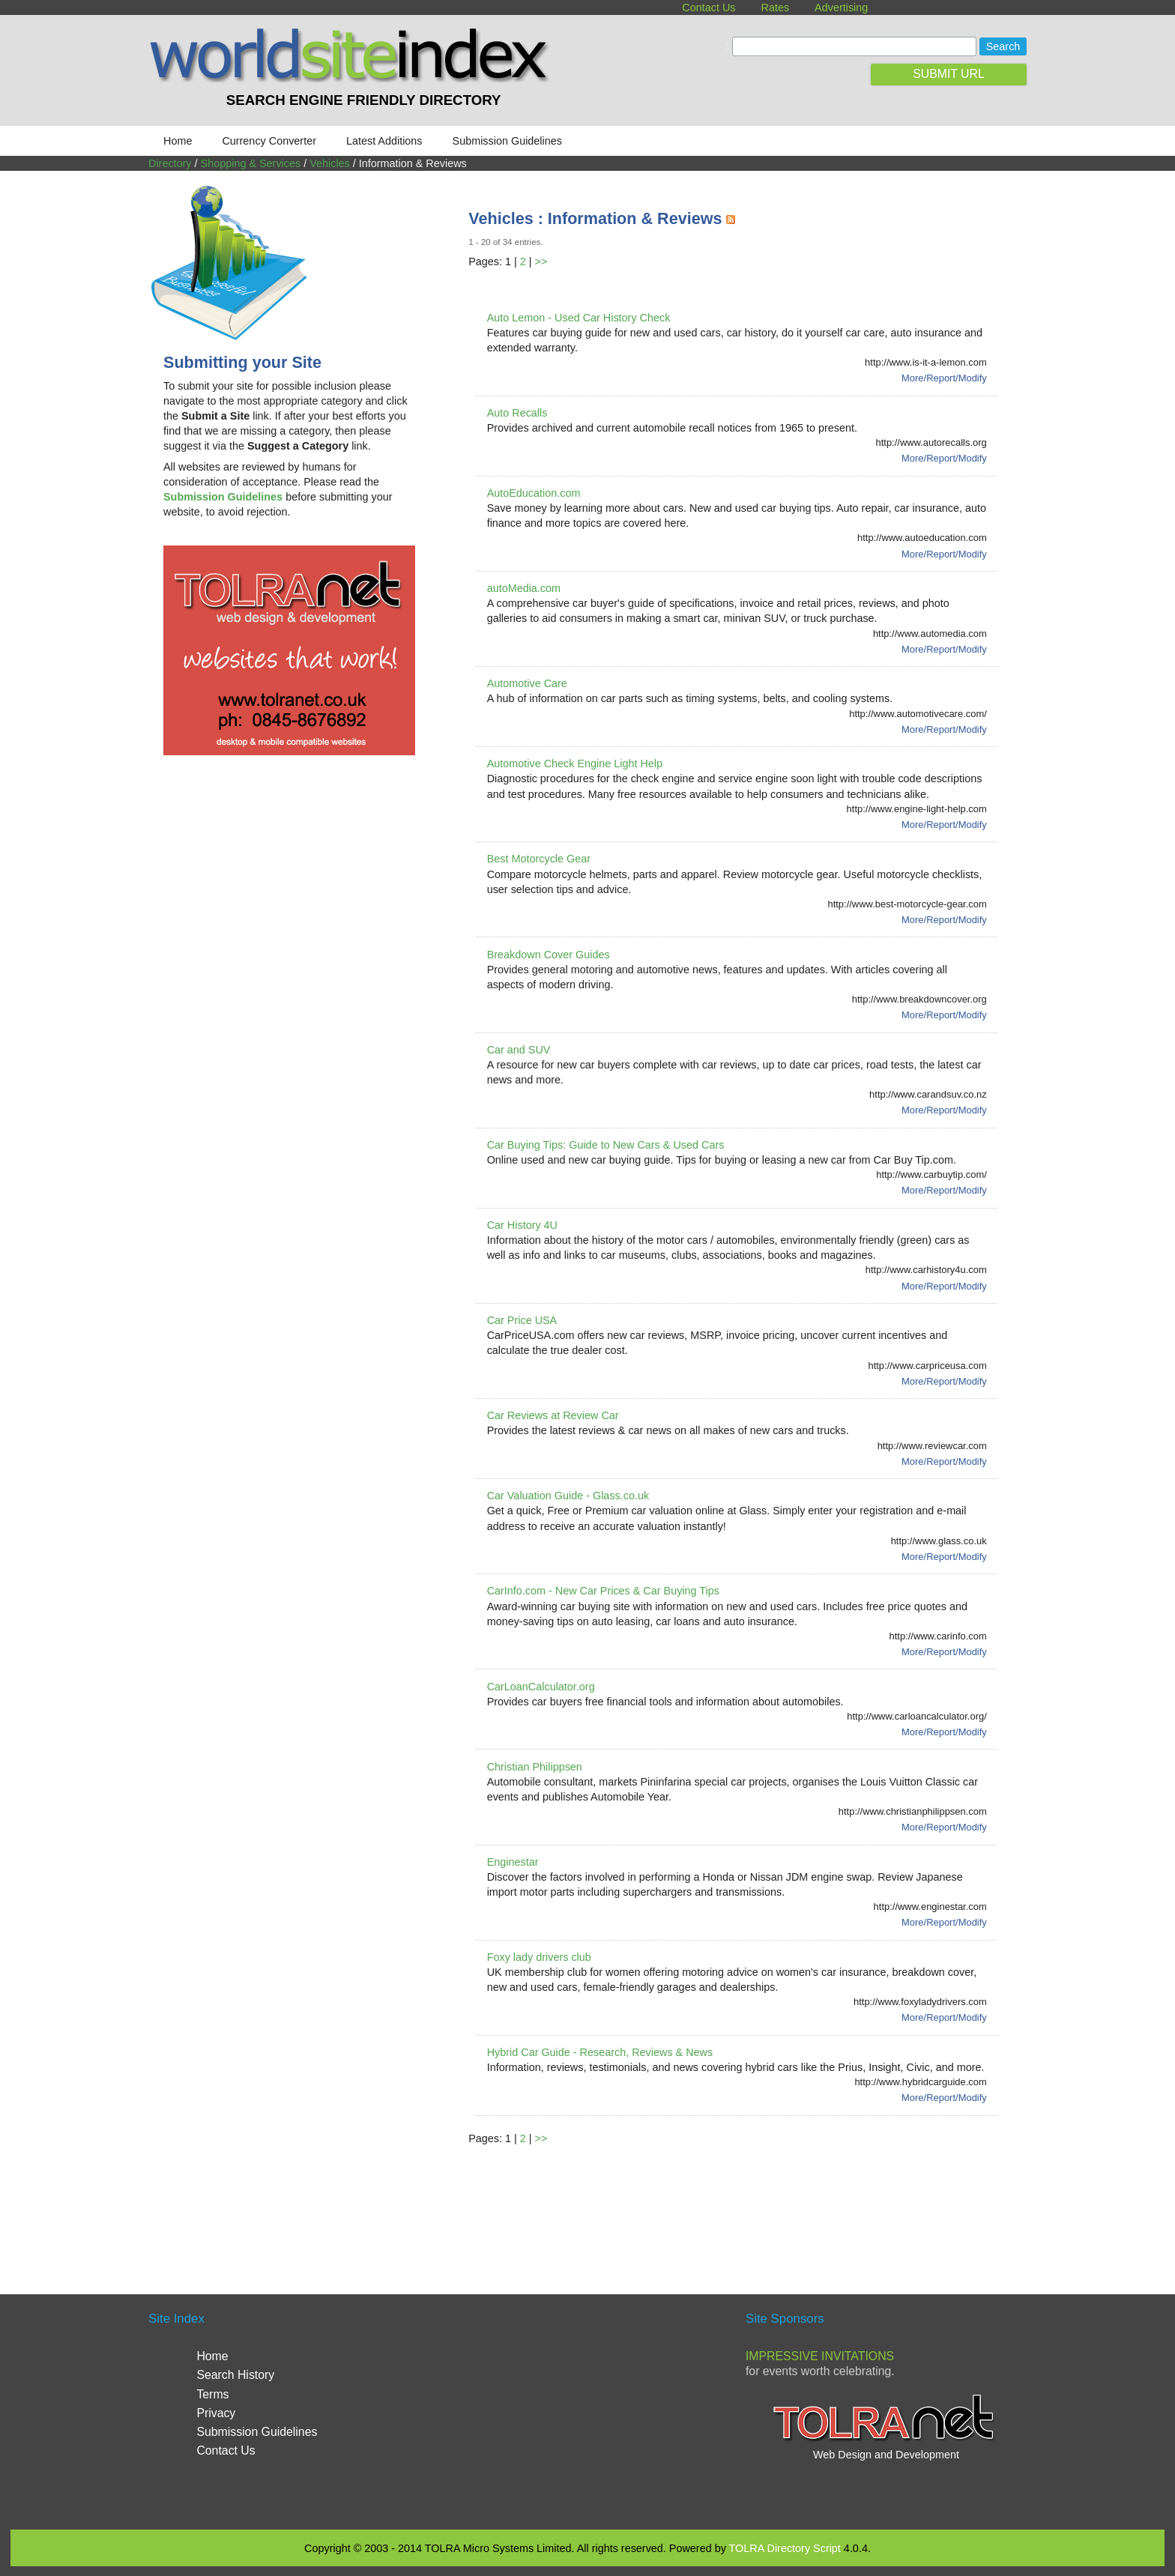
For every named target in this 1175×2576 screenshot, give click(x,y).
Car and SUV (519, 1050)
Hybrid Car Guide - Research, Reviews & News (600, 2052)
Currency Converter (269, 141)
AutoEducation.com (534, 493)
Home (177, 141)
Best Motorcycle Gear (538, 859)
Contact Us (708, 7)
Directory (170, 163)
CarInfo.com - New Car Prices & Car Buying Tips (603, 1591)
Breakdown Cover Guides (548, 955)
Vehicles (329, 163)
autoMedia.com (524, 588)
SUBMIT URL (949, 73)
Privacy (215, 2413)
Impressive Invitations (820, 2356)
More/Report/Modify (944, 378)
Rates (775, 7)
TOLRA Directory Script (785, 2548)
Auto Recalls (517, 413)
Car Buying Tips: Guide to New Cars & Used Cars (606, 1145)
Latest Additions (384, 141)
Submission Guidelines (507, 141)
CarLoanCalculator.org (541, 1687)
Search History (235, 2374)
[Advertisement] (741, 2202)
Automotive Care (527, 683)
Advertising (841, 7)
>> (541, 261)
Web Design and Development (886, 2455)
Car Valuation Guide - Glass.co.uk (568, 1496)
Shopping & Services (251, 163)
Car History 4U (522, 1225)
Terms (212, 2394)
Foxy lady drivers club (539, 1957)
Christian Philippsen (534, 1767)
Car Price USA (522, 1320)
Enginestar (513, 1862)
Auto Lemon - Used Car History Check (579, 318)
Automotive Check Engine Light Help (574, 764)
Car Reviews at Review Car (553, 1415)
